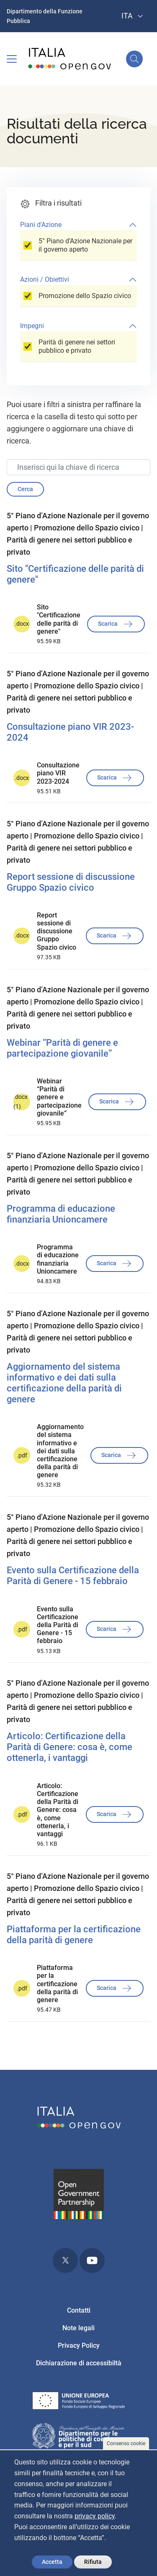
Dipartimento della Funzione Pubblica (44, 16)
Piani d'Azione (41, 225)
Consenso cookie (126, 2443)
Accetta (52, 2561)
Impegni (32, 326)
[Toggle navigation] (11, 59)
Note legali (78, 2328)
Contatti (78, 2310)
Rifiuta (93, 2561)
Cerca (25, 489)
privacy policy (95, 2516)
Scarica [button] (116, 624)
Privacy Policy (79, 2345)
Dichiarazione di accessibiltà (78, 2363)
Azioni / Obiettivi (44, 279)
